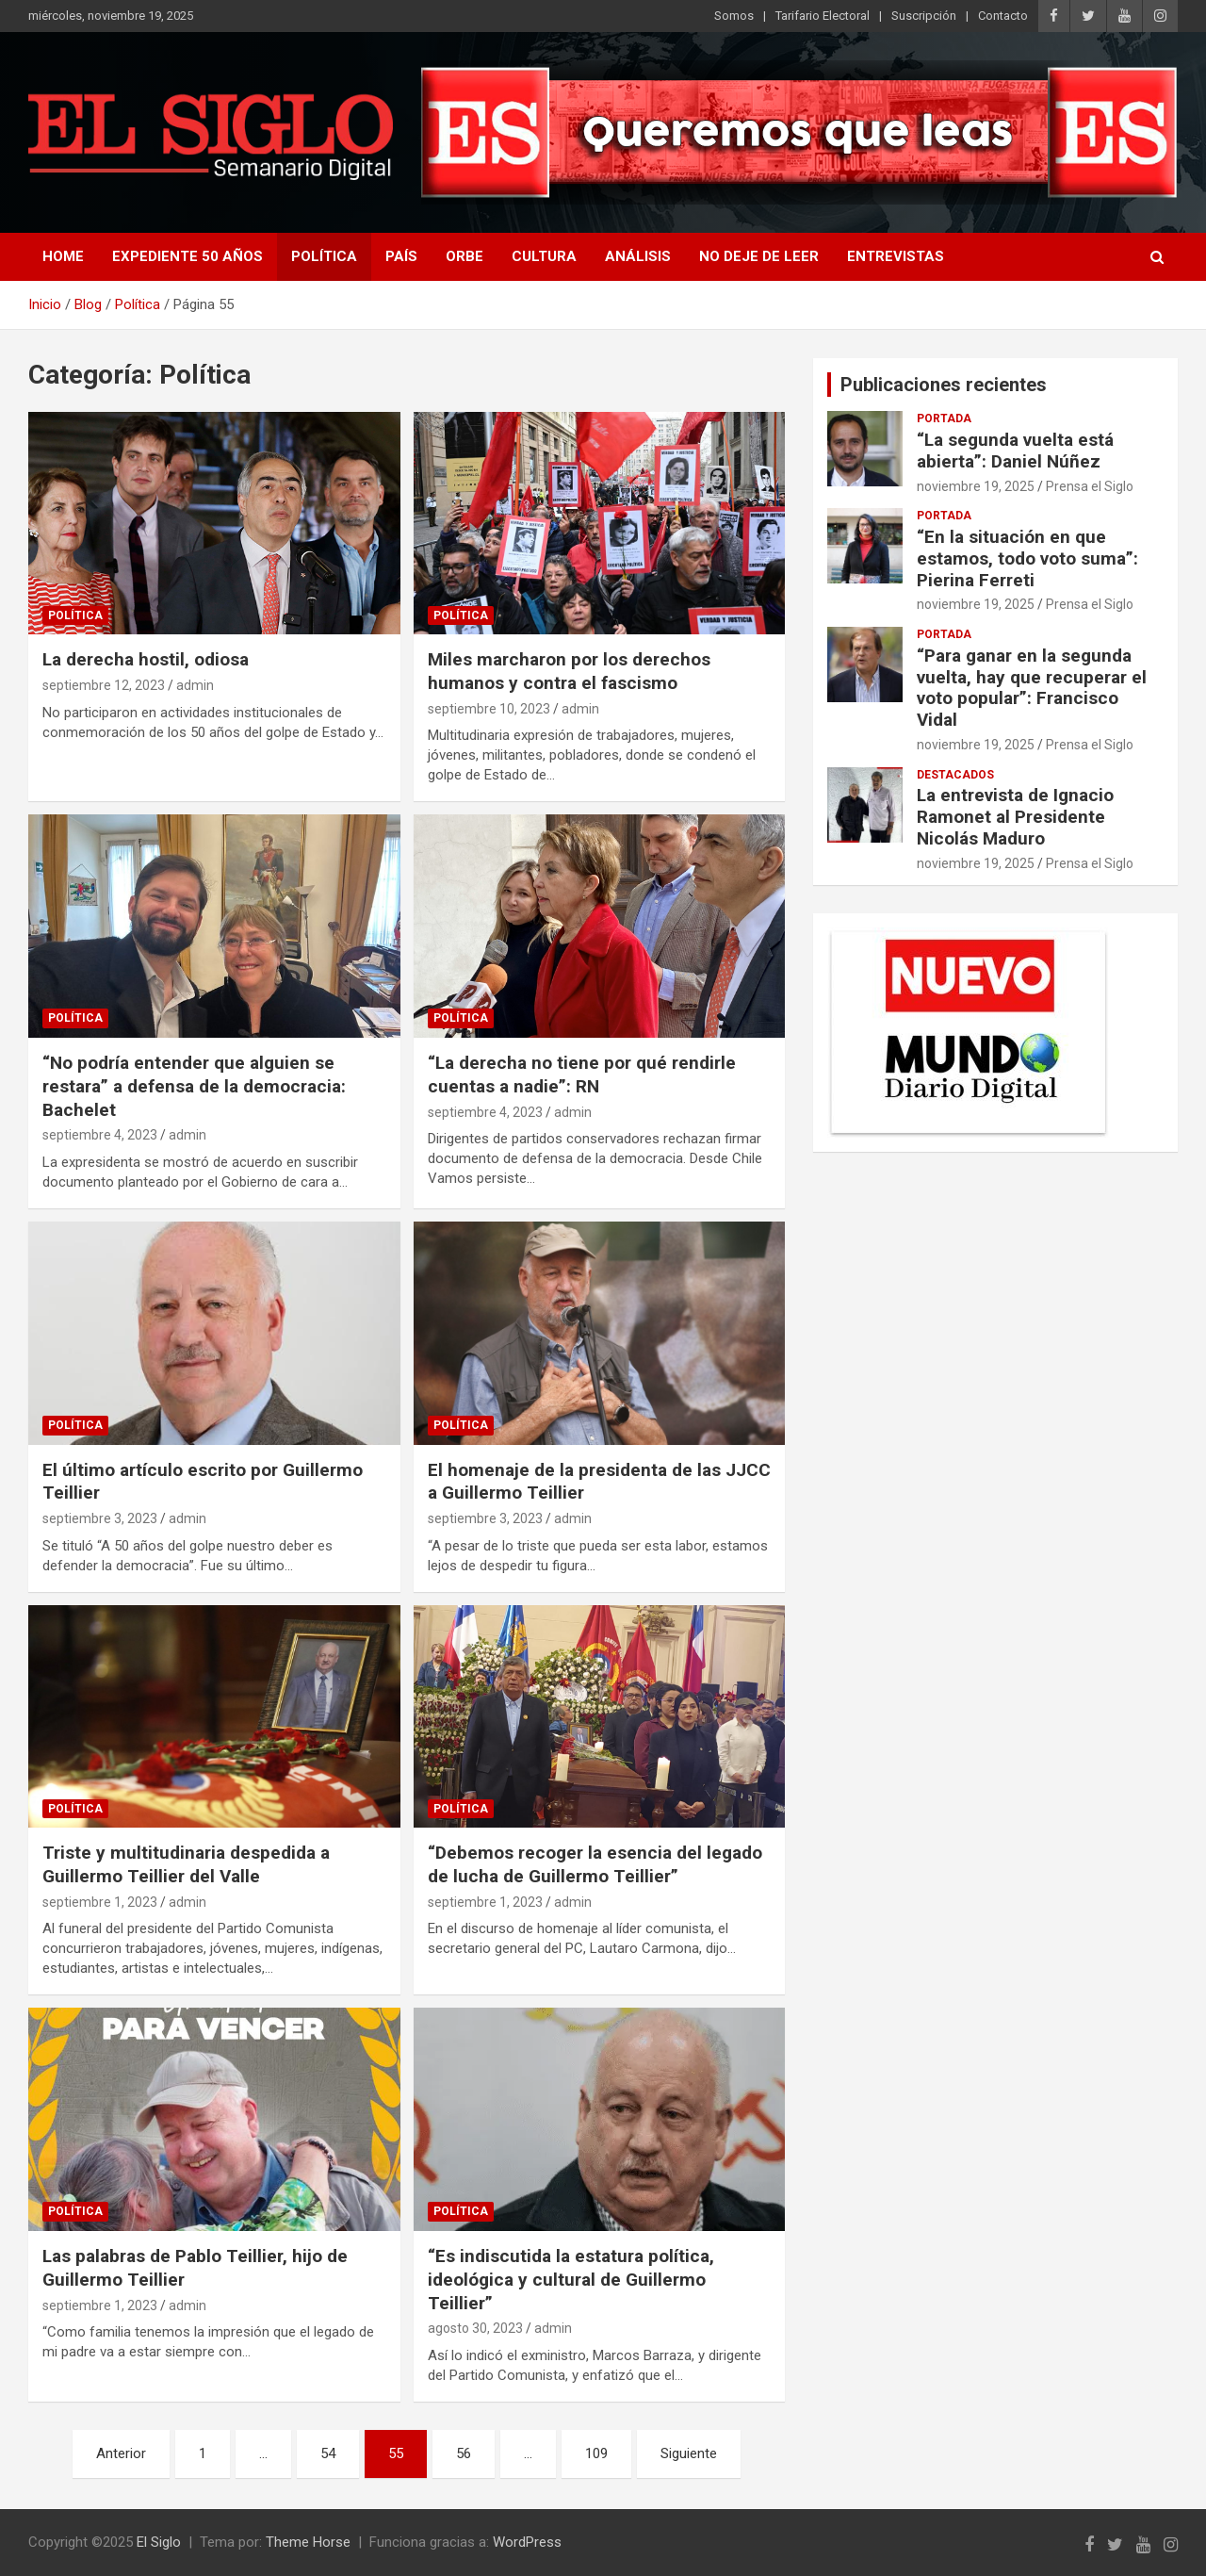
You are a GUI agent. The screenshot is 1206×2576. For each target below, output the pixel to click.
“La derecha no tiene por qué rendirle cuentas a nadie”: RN (582, 1074)
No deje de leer (759, 256)
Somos (734, 15)
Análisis (638, 256)
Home (63, 256)
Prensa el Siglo (1089, 486)
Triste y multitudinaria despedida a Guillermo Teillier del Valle (186, 1864)
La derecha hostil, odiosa (145, 659)
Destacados (955, 774)
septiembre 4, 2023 (99, 1134)
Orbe (464, 256)
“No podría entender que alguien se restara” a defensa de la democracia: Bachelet (194, 1086)
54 (327, 2453)
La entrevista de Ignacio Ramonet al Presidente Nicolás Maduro (1015, 816)
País (401, 256)
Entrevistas (895, 256)
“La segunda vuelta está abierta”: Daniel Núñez (1015, 450)
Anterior (121, 2453)
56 (463, 2453)
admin (195, 685)
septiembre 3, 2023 (99, 1518)
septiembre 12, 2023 (103, 685)
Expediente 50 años (187, 256)
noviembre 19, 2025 (976, 486)
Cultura (544, 256)
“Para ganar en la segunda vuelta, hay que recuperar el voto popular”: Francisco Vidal (1032, 687)
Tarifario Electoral (822, 15)
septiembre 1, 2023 (99, 1902)
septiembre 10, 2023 (489, 708)
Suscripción (923, 15)
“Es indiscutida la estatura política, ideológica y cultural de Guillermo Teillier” (571, 2279)
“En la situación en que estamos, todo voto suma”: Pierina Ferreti (1027, 558)
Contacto (1003, 15)
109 (596, 2453)
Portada (944, 418)
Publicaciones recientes (943, 384)
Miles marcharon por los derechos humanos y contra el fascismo (569, 671)
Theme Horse (308, 2542)
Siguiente (688, 2453)
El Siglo (159, 2542)
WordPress (527, 2542)
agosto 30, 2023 (475, 2328)
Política (324, 256)
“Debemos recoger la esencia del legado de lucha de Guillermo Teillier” (595, 1864)
